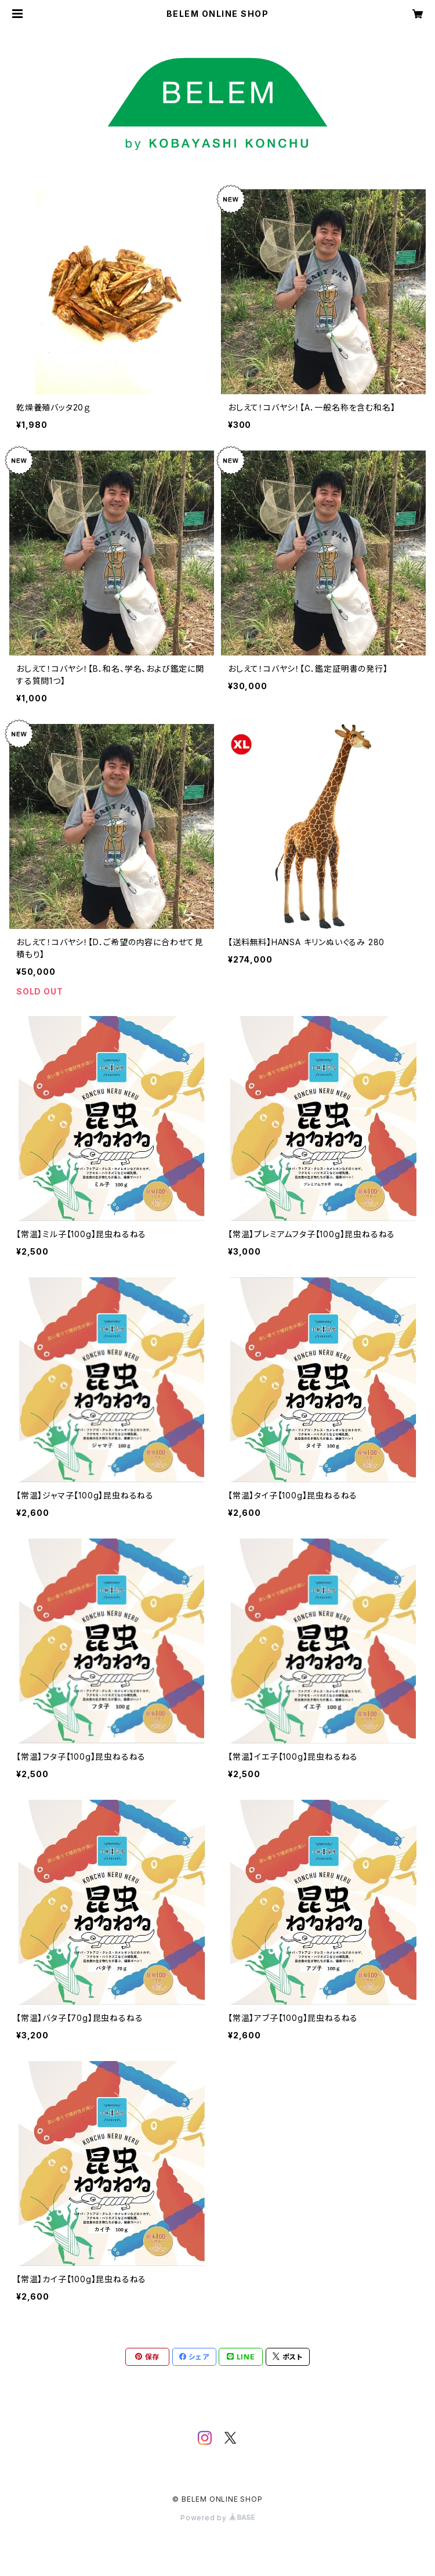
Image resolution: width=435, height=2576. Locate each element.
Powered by (217, 2517)
